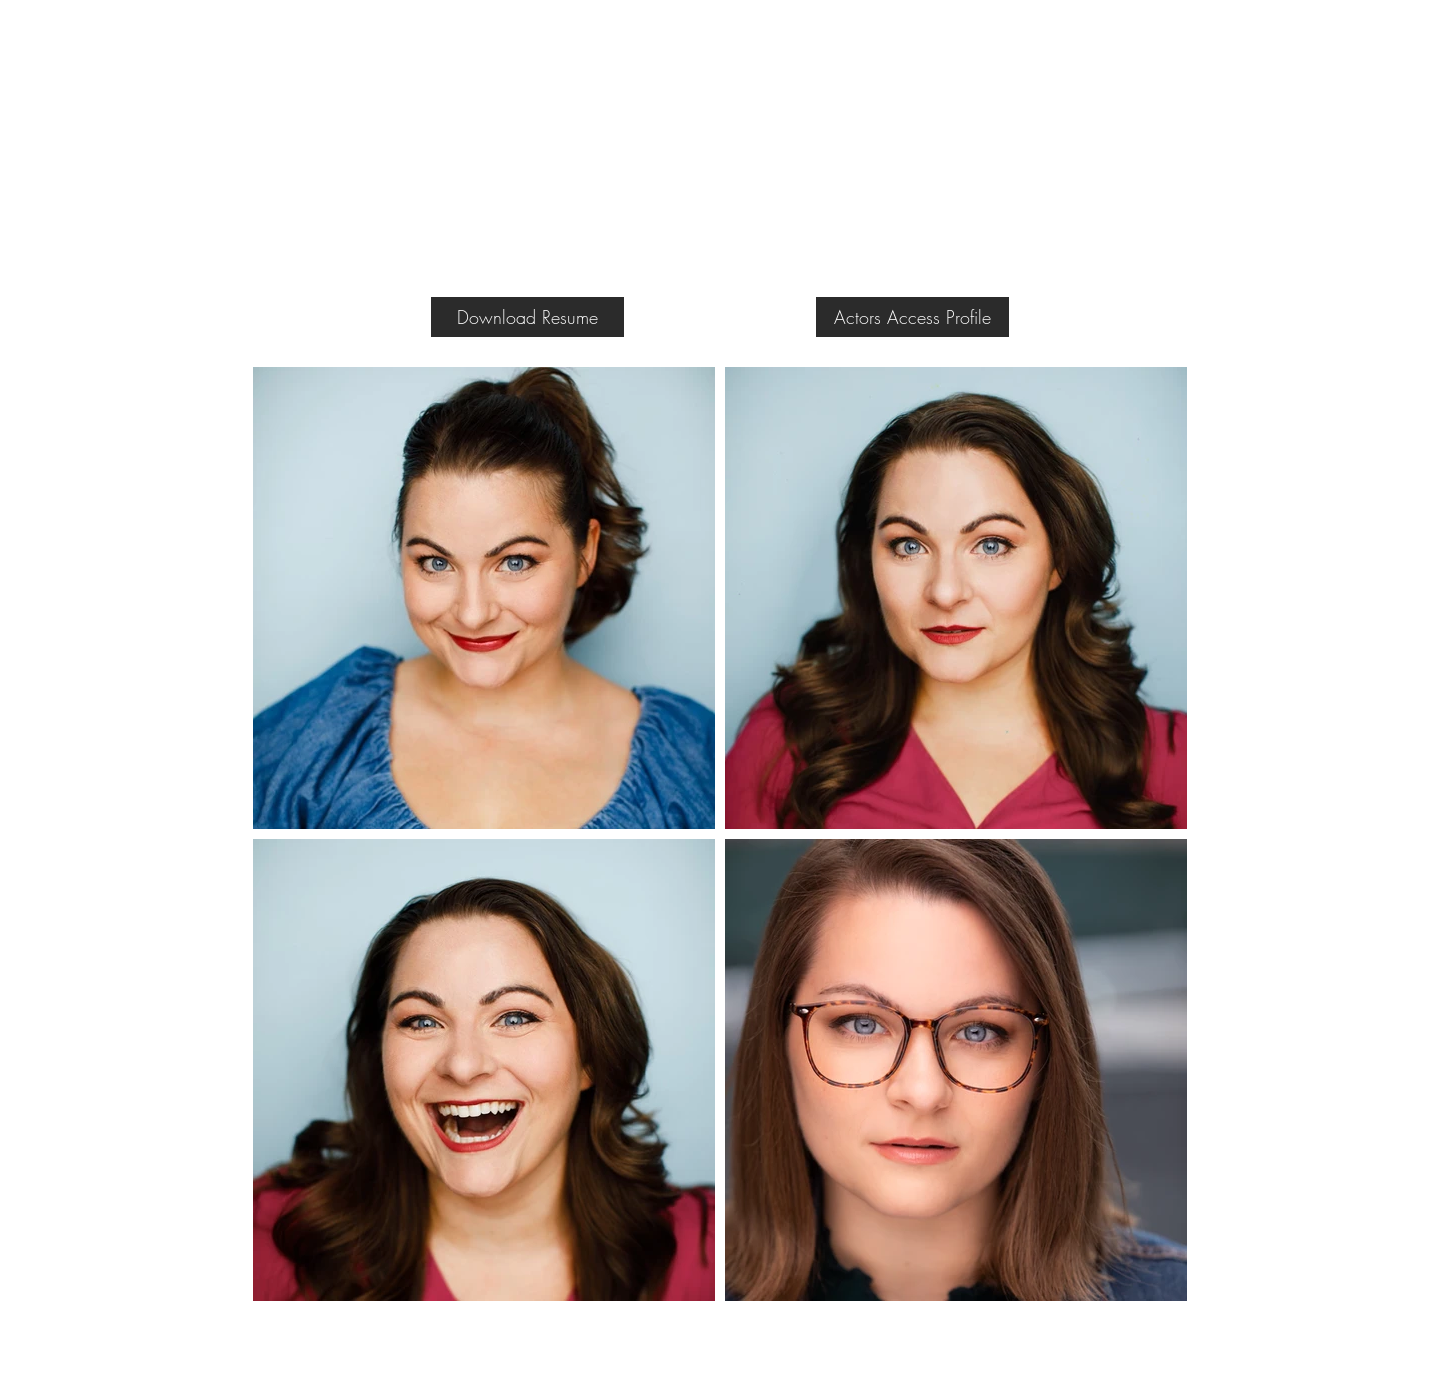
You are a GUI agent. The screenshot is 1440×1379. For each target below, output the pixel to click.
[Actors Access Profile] (912, 317)
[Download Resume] (527, 317)
